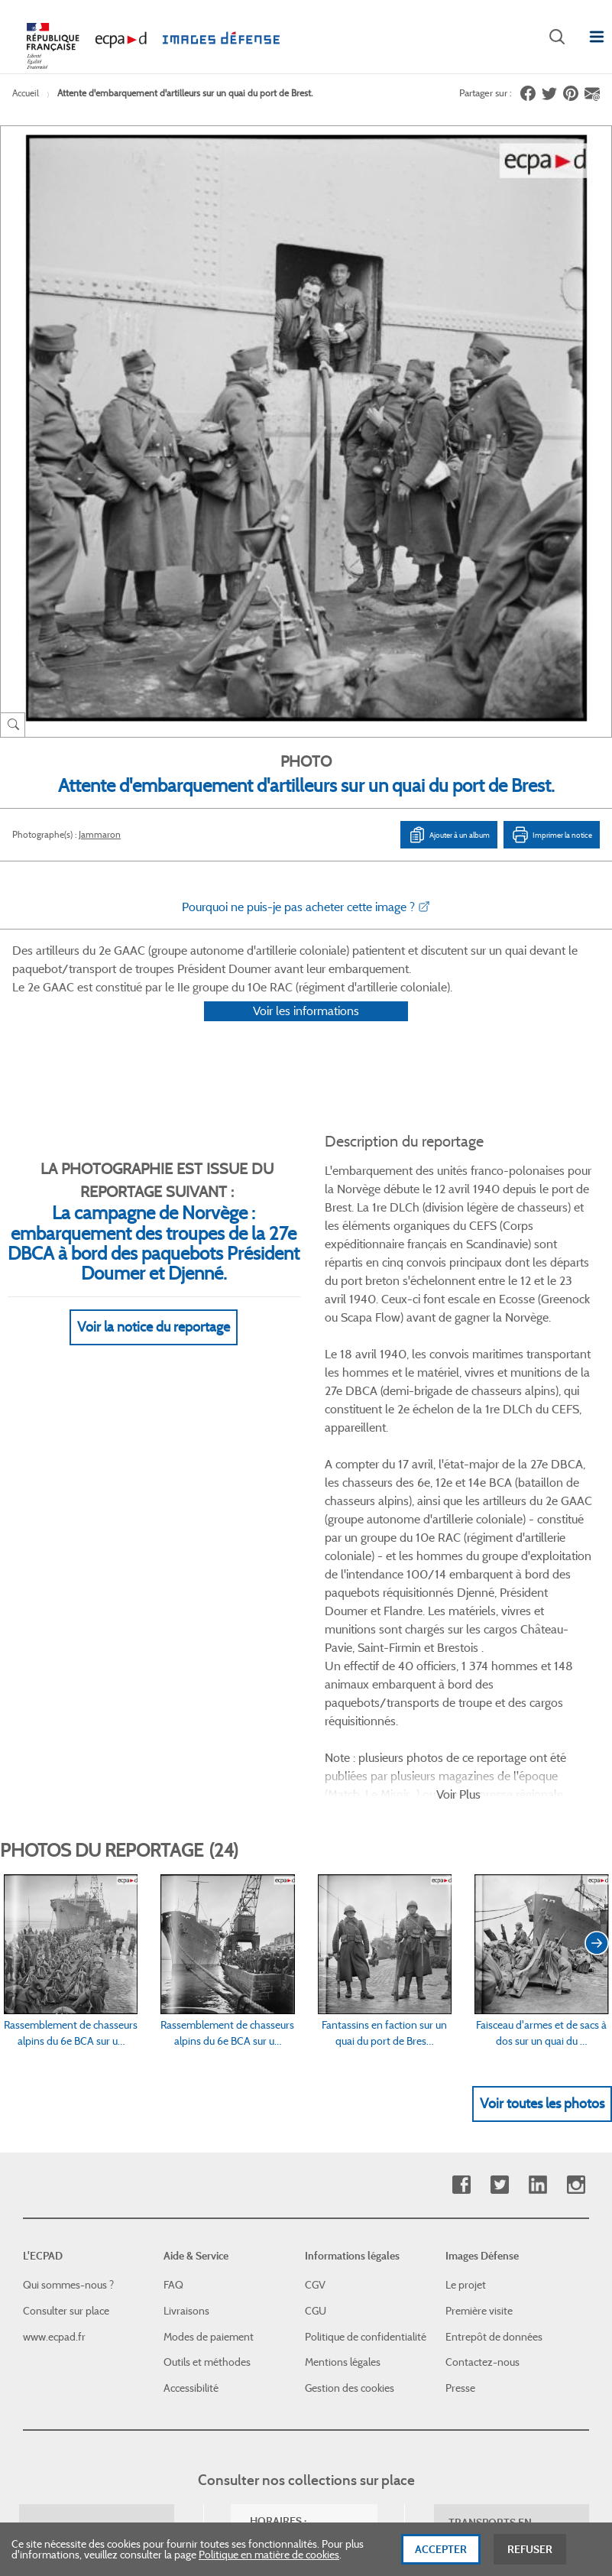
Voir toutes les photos (542, 1758)
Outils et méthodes (207, 2017)
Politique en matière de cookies (269, 2562)
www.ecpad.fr (54, 1991)
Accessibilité (191, 2042)
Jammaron (100, 834)
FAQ (173, 1940)
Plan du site (493, 2409)
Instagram (575, 1839)
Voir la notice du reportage (153, 1346)
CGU (315, 1965)
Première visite (479, 1965)
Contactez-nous (482, 2017)
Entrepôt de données (493, 1991)
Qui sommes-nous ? (68, 1940)
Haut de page (513, 2303)
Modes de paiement (209, 1991)
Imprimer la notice (551, 835)
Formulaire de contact (81, 2260)
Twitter (499, 1839)
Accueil (25, 93)
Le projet (465, 1940)
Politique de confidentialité (365, 1991)
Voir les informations (306, 1031)
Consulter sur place (66, 1965)
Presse (460, 2042)
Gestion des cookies (349, 2042)
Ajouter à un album (449, 835)
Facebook (461, 1839)
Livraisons (186, 1965)
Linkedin (537, 1839)
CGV (315, 1940)
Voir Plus (458, 1449)
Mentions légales (342, 2017)
